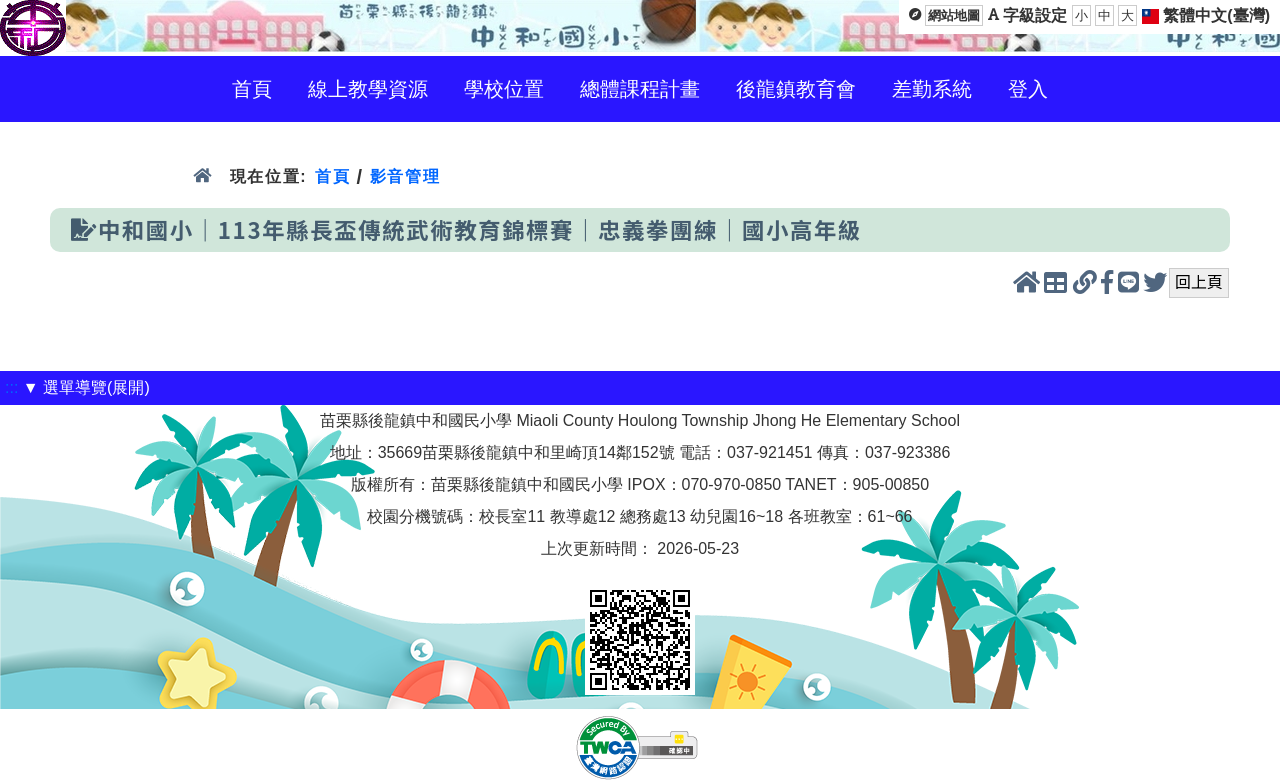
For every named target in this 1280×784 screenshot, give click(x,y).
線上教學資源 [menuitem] (368, 89)
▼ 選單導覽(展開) (86, 387)
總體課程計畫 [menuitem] (640, 89)
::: (11, 387)
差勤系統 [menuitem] (932, 89)
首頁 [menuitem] (252, 89)
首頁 (332, 176)
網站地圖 (954, 15)
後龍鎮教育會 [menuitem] (796, 89)
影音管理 (405, 176)
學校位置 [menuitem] (504, 89)
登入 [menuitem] (1028, 89)
